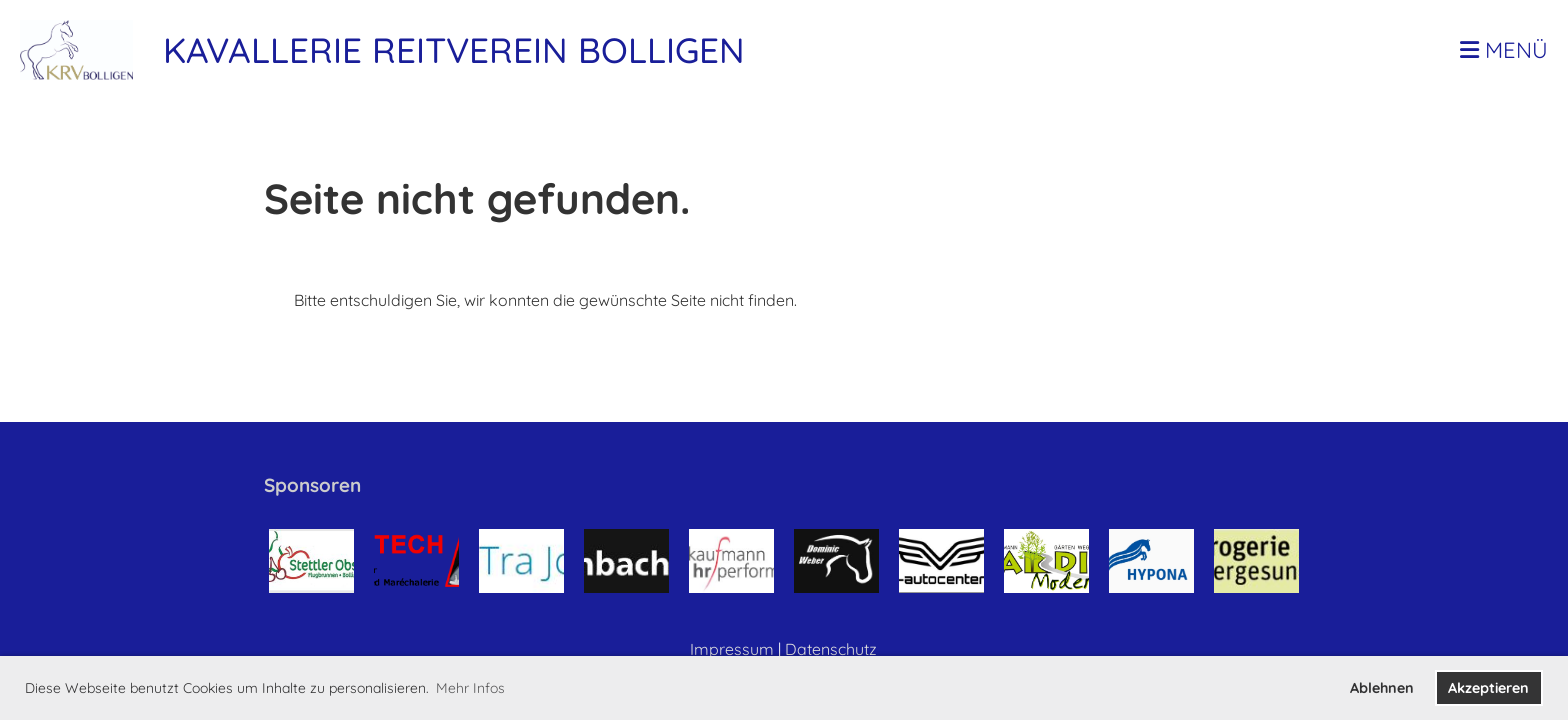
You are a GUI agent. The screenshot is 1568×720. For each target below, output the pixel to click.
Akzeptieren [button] (1488, 688)
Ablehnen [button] (1382, 688)
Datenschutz (831, 649)
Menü (1504, 50)
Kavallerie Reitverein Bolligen (454, 50)
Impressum (732, 649)
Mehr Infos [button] (470, 688)
